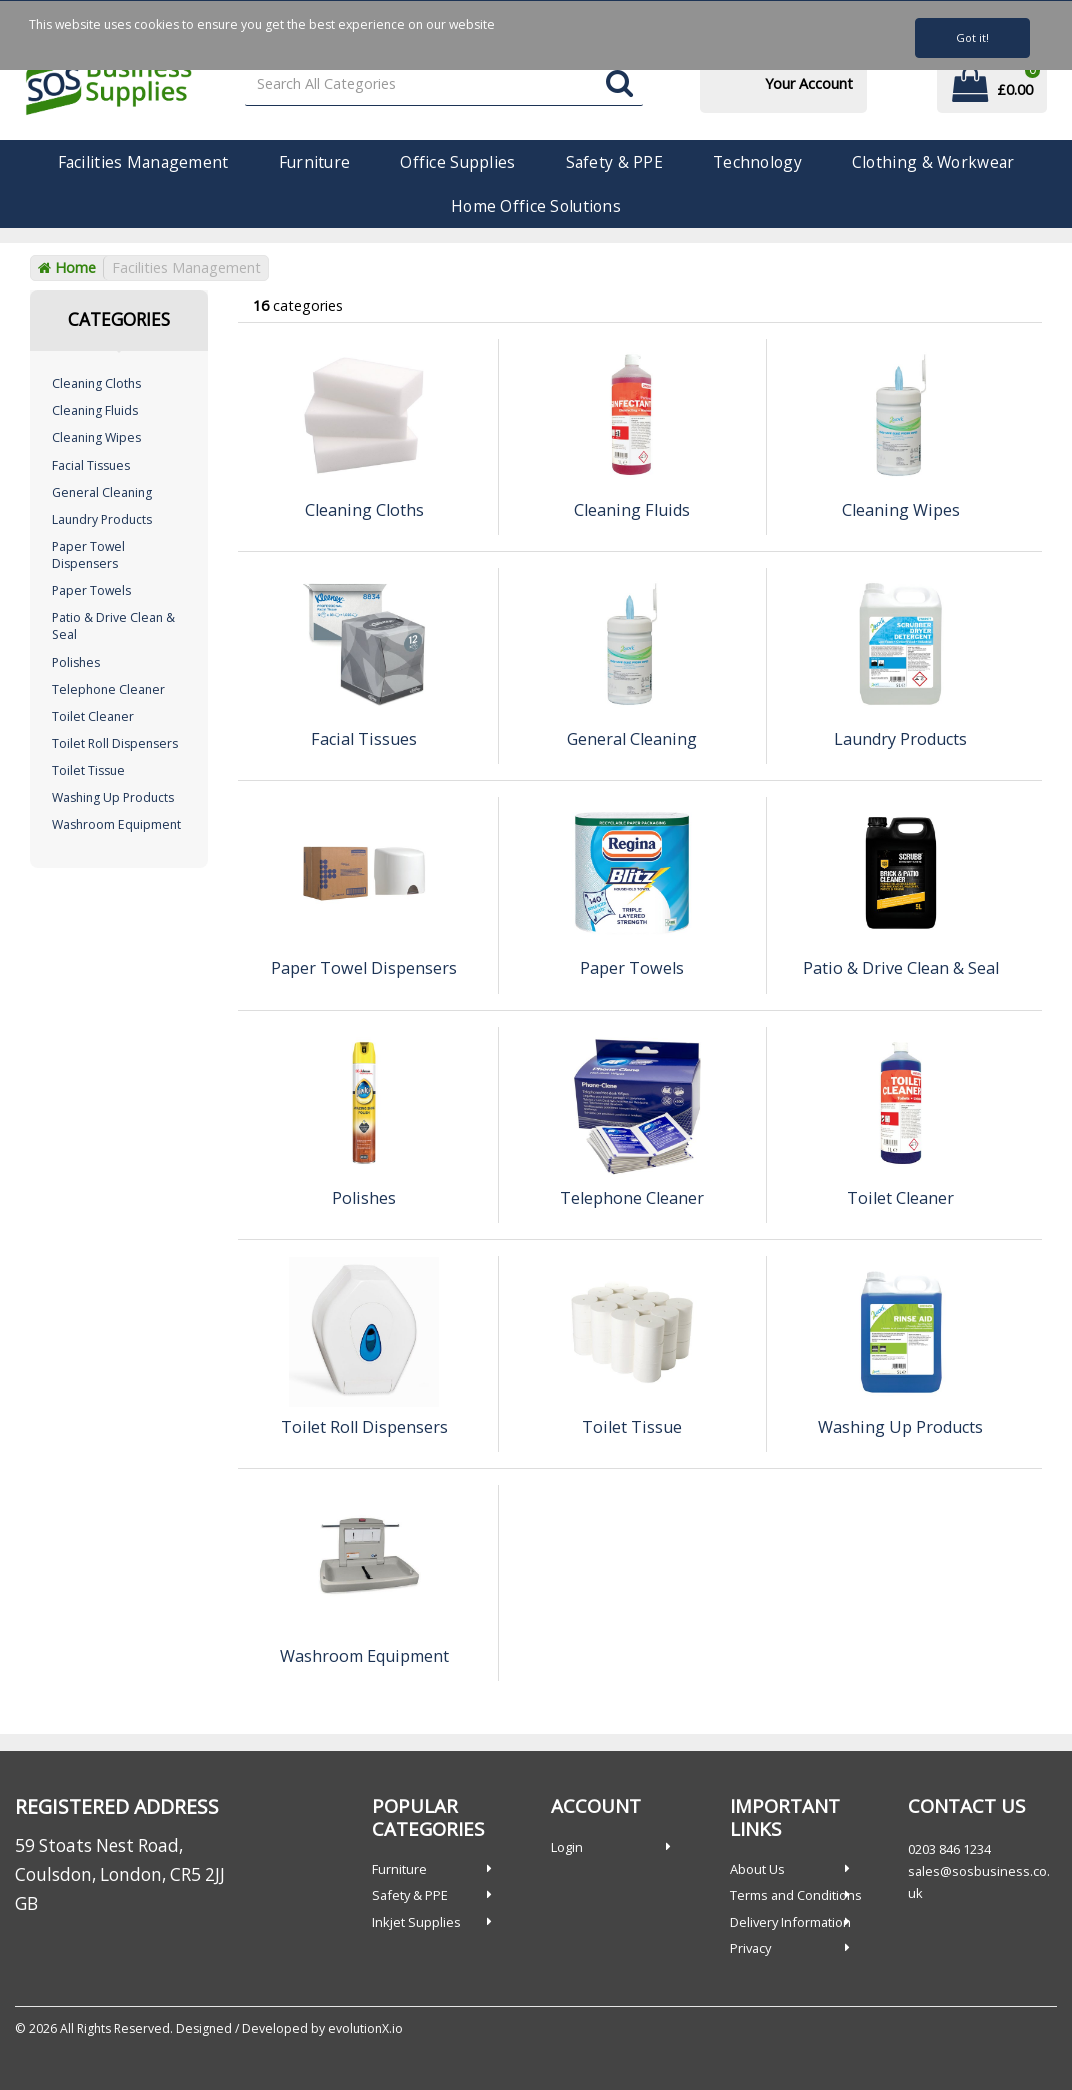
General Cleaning (102, 492)
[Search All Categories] (444, 84)
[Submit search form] (619, 84)
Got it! (972, 37)
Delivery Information (790, 1922)
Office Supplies (457, 162)
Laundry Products (102, 519)
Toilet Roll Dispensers (115, 743)
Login (567, 1847)
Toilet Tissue (88, 770)
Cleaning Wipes (96, 437)
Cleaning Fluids (95, 410)
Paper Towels (91, 590)
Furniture (315, 162)
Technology (757, 162)
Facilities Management (143, 162)
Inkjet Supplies (416, 1922)
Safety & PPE (614, 162)
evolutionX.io (365, 2028)
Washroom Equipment (116, 824)
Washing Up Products (113, 797)
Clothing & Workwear (933, 162)
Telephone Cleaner (108, 689)
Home (67, 267)
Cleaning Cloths (96, 383)
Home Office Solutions (536, 206)
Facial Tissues (91, 465)
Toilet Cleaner (93, 716)
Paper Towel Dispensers (88, 555)
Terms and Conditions (796, 1895)
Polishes (76, 662)
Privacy (750, 1948)
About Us (757, 1869)
